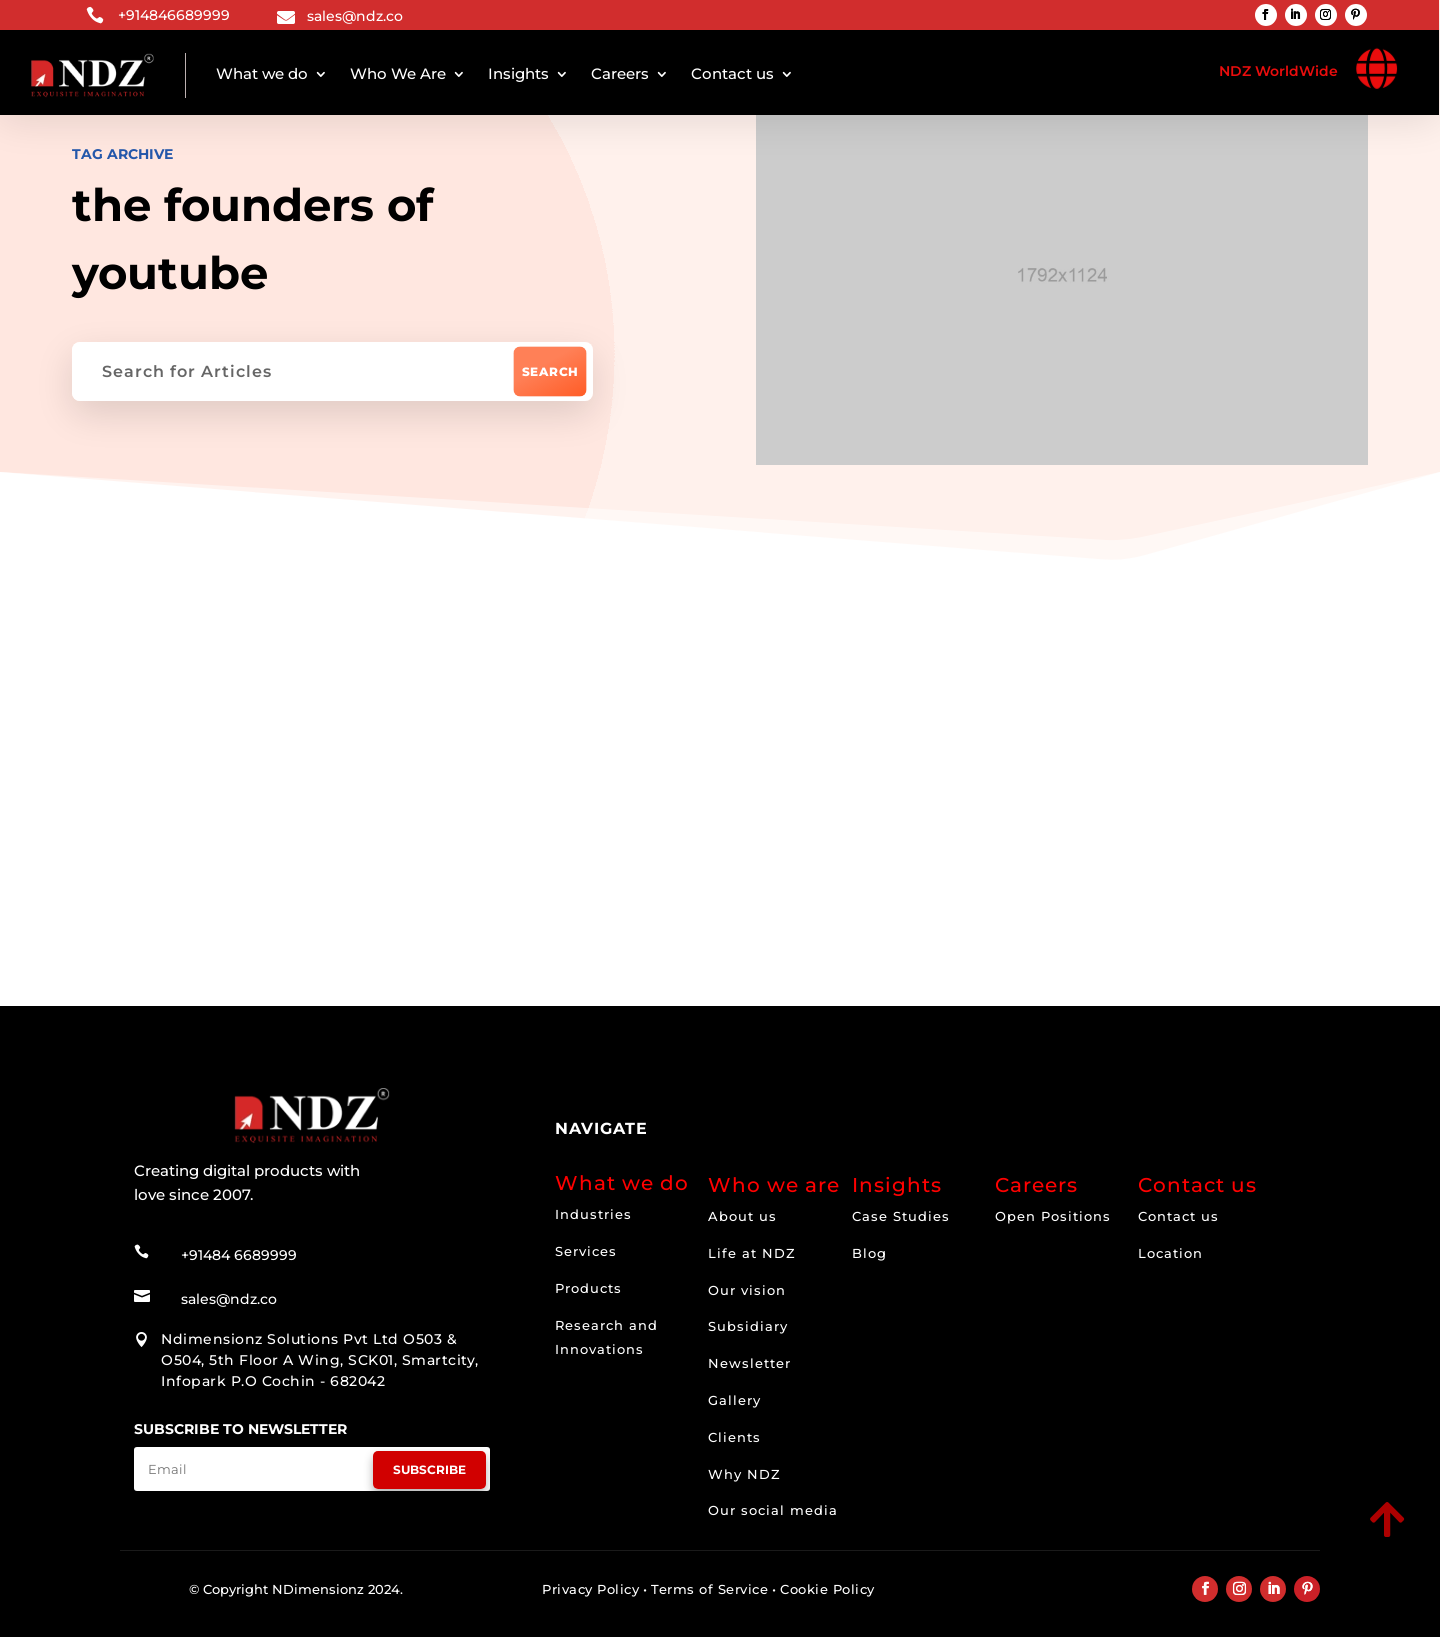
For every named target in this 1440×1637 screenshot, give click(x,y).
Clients (734, 1437)
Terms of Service (709, 1589)
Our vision (747, 1290)
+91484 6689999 (239, 1251)
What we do (262, 73)
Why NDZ (744, 1474)
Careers (620, 73)
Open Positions (1053, 1216)
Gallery (734, 1400)
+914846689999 (174, 15)
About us (742, 1216)
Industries (593, 1214)
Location (1170, 1253)
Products (588, 1288)
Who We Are (398, 73)
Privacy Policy (590, 1589)
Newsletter (749, 1363)
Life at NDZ (752, 1253)
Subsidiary (748, 1326)
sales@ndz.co (355, 16)
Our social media (773, 1510)
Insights (518, 73)
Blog (869, 1253)
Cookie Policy (827, 1589)
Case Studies (901, 1216)
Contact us (732, 73)
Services (586, 1251)
